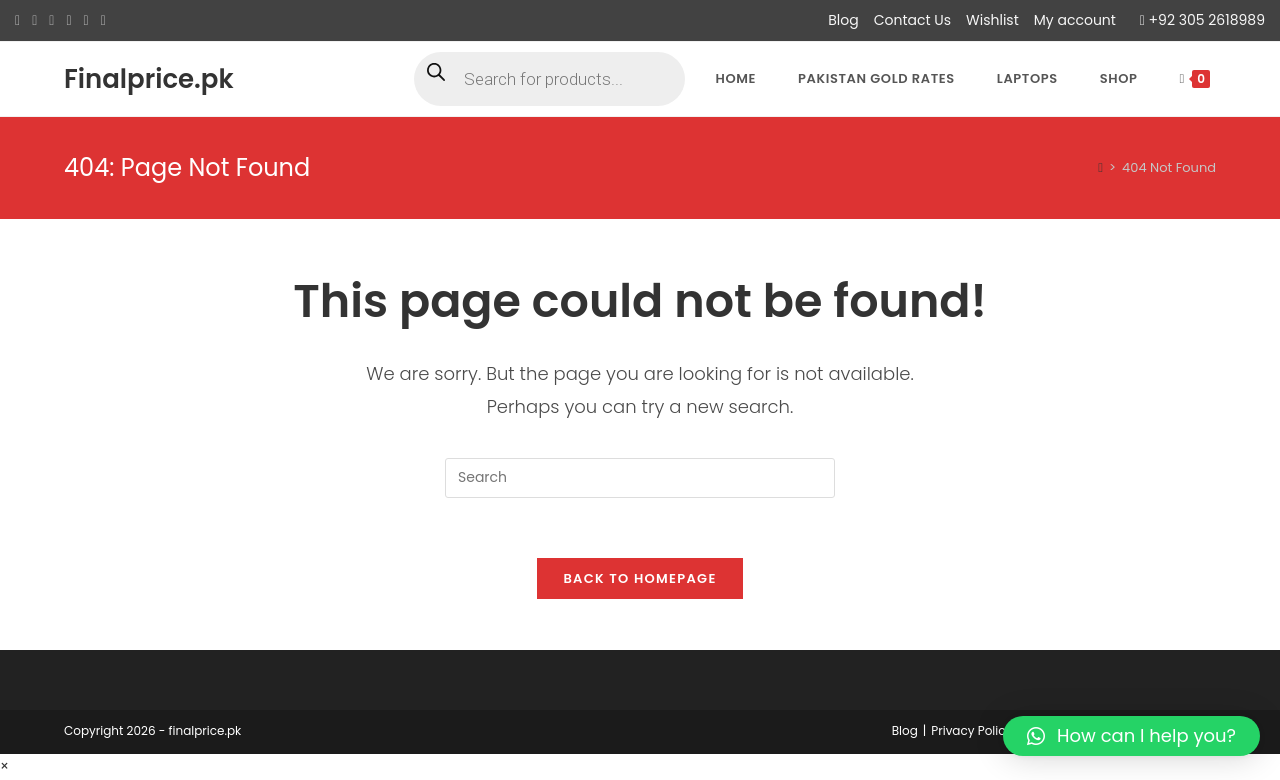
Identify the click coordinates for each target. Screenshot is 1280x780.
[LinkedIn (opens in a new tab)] (86, 21)
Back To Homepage (639, 579)
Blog (843, 20)
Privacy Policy (971, 731)
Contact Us (912, 20)
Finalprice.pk (149, 79)
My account (1075, 20)
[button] (1131, 736)
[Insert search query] (640, 478)
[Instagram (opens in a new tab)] (68, 21)
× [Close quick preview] (4, 767)
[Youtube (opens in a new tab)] (103, 21)
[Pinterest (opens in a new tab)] (51, 21)
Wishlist (992, 20)
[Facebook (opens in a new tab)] (34, 21)
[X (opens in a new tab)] (20, 21)
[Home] (1100, 167)
